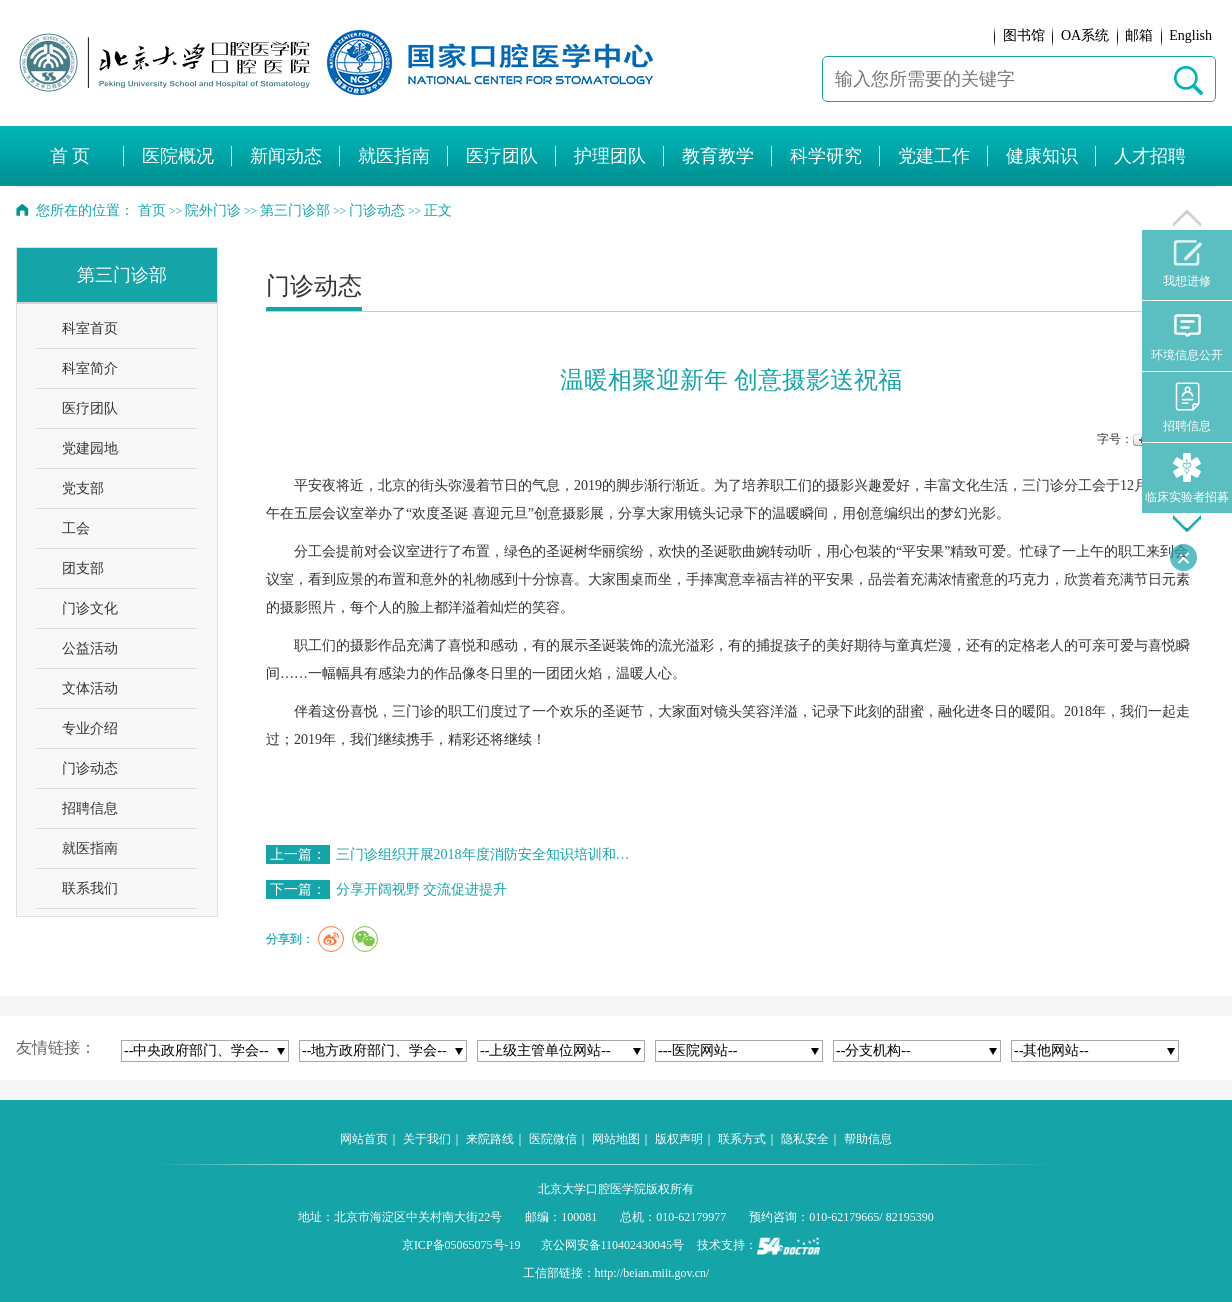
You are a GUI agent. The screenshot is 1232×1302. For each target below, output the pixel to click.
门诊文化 (90, 608)
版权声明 (679, 1139)
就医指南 (90, 848)
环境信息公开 (1187, 336)
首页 (152, 210)
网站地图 (616, 1139)
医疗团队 (90, 408)
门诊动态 (90, 768)
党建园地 (90, 448)
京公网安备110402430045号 (613, 1245)
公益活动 (90, 648)
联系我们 (90, 888)
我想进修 (1187, 264)
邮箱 (1139, 35)
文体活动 (90, 688)
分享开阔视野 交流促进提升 (422, 889)
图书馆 (1024, 35)
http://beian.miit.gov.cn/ (652, 1273)
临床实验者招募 (1187, 478)
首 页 (70, 156)
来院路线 (490, 1139)
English (1190, 35)
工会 (76, 528)
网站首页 (364, 1139)
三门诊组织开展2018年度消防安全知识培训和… (483, 854)
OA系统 (1085, 35)
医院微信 (553, 1139)
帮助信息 (868, 1139)
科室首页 (90, 328)
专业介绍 (90, 728)
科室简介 (90, 368)
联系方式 (742, 1139)
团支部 (83, 568)
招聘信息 (90, 808)
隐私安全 (805, 1139)
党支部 (83, 488)
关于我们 (427, 1139)
